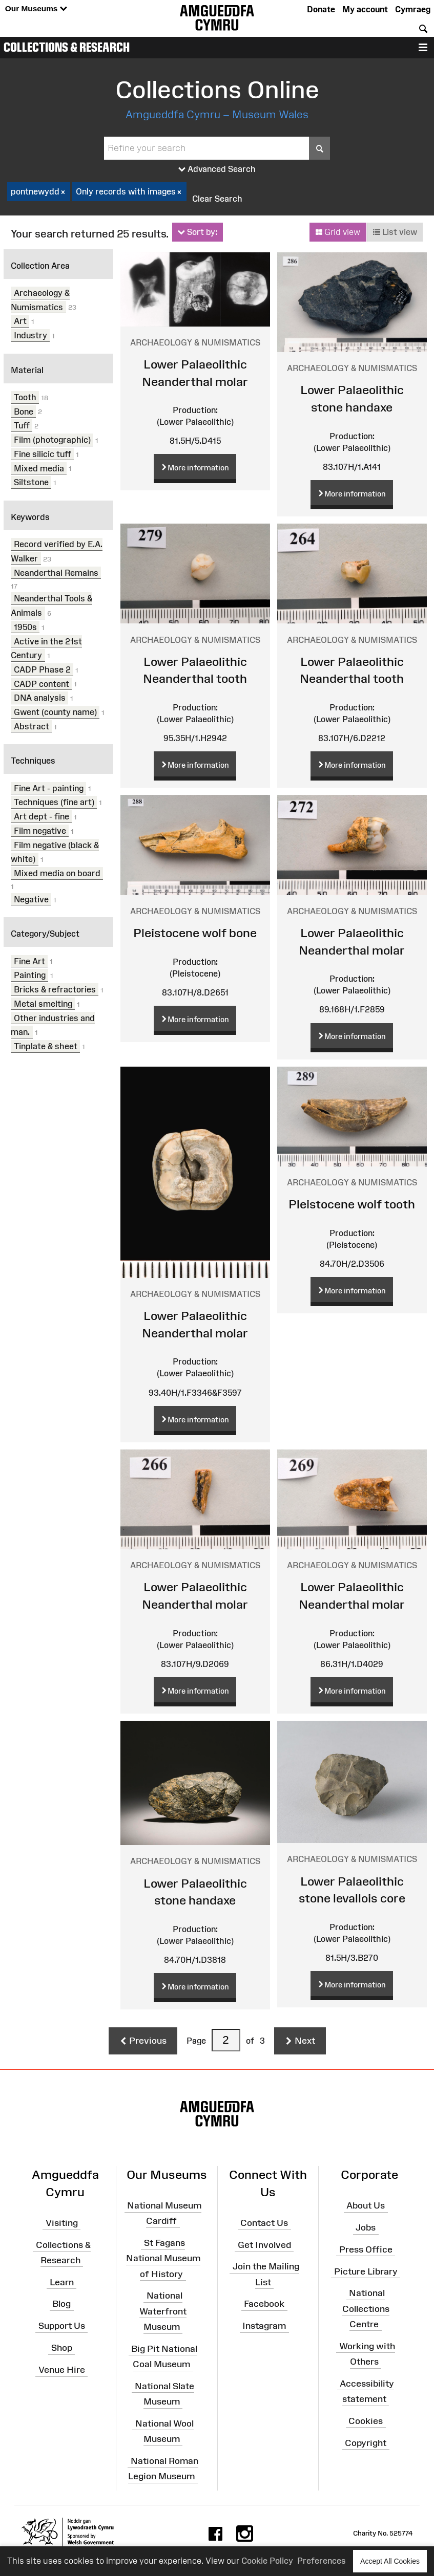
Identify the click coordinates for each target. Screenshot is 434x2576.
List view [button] (395, 232)
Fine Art (29, 960)
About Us (365, 2205)
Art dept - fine (41, 816)
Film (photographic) (52, 439)
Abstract (31, 726)
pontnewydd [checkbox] (39, 192)
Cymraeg (412, 9)
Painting (30, 975)
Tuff (22, 425)
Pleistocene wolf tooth (351, 1204)
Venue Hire (61, 2370)
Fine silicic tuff (42, 454)
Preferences (321, 2560)
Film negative (40, 830)
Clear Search (217, 198)
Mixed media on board (57, 873)
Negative (31, 899)
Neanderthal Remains (56, 572)
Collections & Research (67, 47)
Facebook (264, 2304)
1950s (25, 627)
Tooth (25, 397)
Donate (321, 9)
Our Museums (36, 9)
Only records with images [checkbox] (129, 192)
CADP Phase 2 (42, 669)
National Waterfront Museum (163, 2310)
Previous (143, 2041)
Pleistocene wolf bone (195, 933)
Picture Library (366, 2271)
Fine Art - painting (49, 787)
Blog (61, 2304)
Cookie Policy (267, 2560)
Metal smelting (43, 1003)
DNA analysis (40, 697)
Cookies (365, 2421)
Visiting (62, 2223)
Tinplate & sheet (45, 1046)
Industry (30, 335)
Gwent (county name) (55, 712)
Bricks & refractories (55, 989)
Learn (62, 2282)
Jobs (366, 2227)
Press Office (365, 2249)
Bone (23, 411)
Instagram (264, 2326)
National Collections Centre (365, 2308)
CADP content (41, 683)
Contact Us (264, 2223)
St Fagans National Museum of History (163, 2258)
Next (300, 2041)
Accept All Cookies (390, 2561)
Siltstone (31, 482)
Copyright (365, 2442)
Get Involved (264, 2244)
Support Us (61, 2326)
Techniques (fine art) (54, 802)
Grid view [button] (337, 232)
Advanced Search (217, 169)
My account (365, 9)
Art (20, 321)
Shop (61, 2348)
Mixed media (39, 467)
